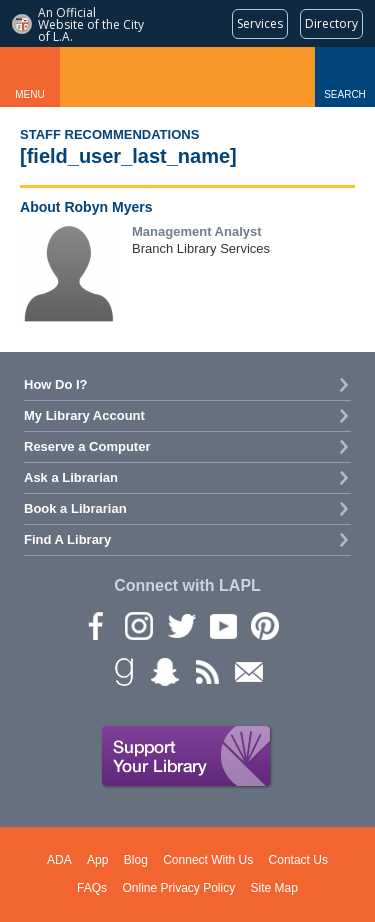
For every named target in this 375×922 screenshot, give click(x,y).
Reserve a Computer (87, 446)
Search (345, 94)
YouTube (222, 625)
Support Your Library (187, 757)
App (97, 860)
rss (206, 671)
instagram (138, 625)
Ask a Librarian (71, 477)
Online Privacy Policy (178, 888)
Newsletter (248, 671)
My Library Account (84, 415)
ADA (59, 860)
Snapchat (164, 671)
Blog (136, 860)
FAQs (92, 888)
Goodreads (122, 671)
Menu (29, 94)
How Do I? (56, 384)
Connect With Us (208, 860)
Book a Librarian (75, 508)
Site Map (274, 888)
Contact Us (298, 860)
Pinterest (264, 625)
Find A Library (67, 539)
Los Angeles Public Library (188, 77)
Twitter (180, 625)
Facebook (96, 625)
